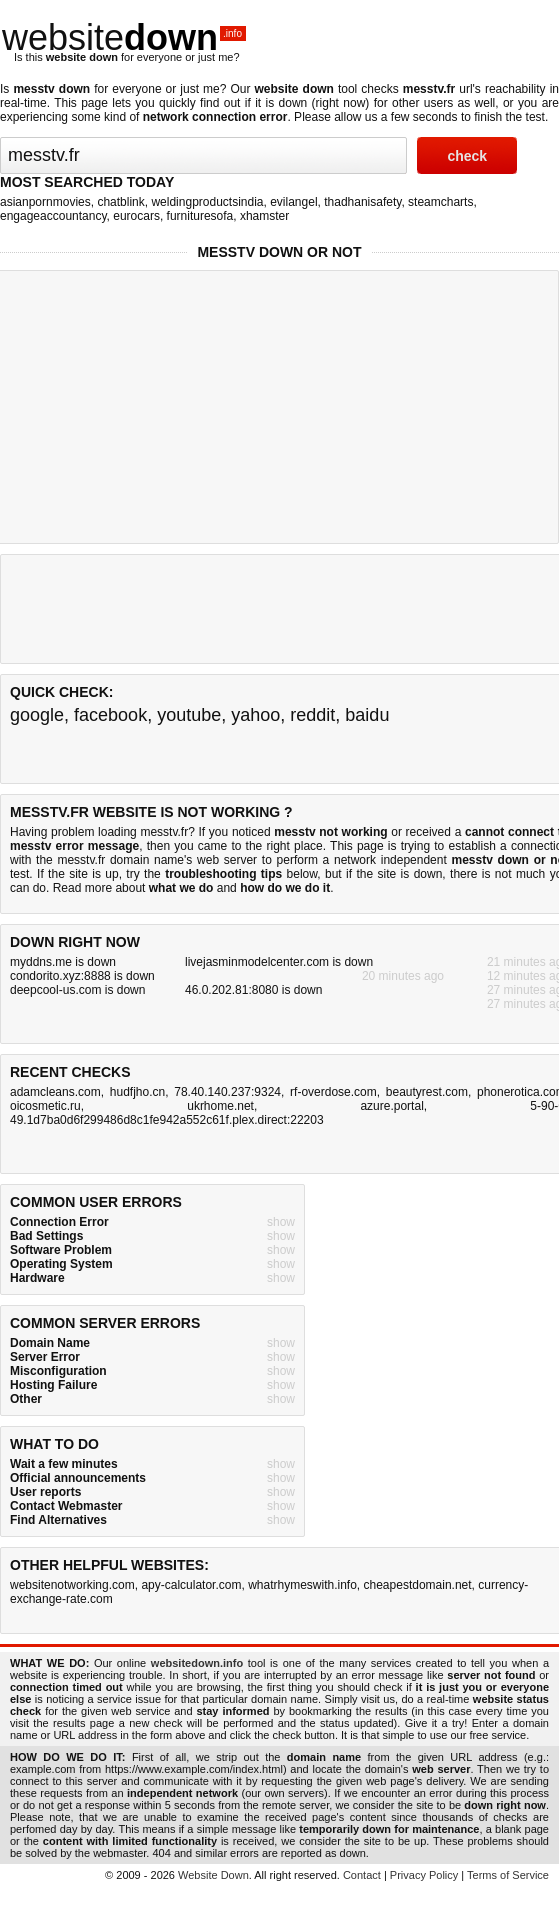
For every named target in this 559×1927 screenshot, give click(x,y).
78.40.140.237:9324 (227, 1092)
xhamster (264, 216)
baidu (367, 715)
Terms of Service (508, 1875)
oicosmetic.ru (45, 1106)
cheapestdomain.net (418, 1585)
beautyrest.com (427, 1092)
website (124, 37)
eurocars (136, 216)
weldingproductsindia (207, 202)
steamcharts (440, 202)
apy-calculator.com (191, 1585)
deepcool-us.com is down (77, 990)
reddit (312, 715)
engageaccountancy (53, 216)
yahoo (255, 715)
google (37, 715)
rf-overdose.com (333, 1092)
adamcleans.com (55, 1092)
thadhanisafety (362, 202)
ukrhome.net (220, 1106)
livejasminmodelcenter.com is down (279, 962)
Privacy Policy (424, 1875)
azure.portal (391, 1106)
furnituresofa (200, 216)
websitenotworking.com (72, 1585)
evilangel (293, 202)
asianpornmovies (45, 202)
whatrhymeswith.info (302, 1585)
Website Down (213, 1875)
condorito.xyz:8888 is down (82, 976)
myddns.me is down (63, 962)
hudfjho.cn (137, 1092)
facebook (110, 715)
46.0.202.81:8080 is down (253, 990)
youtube (189, 715)
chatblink (120, 202)
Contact (362, 1875)
